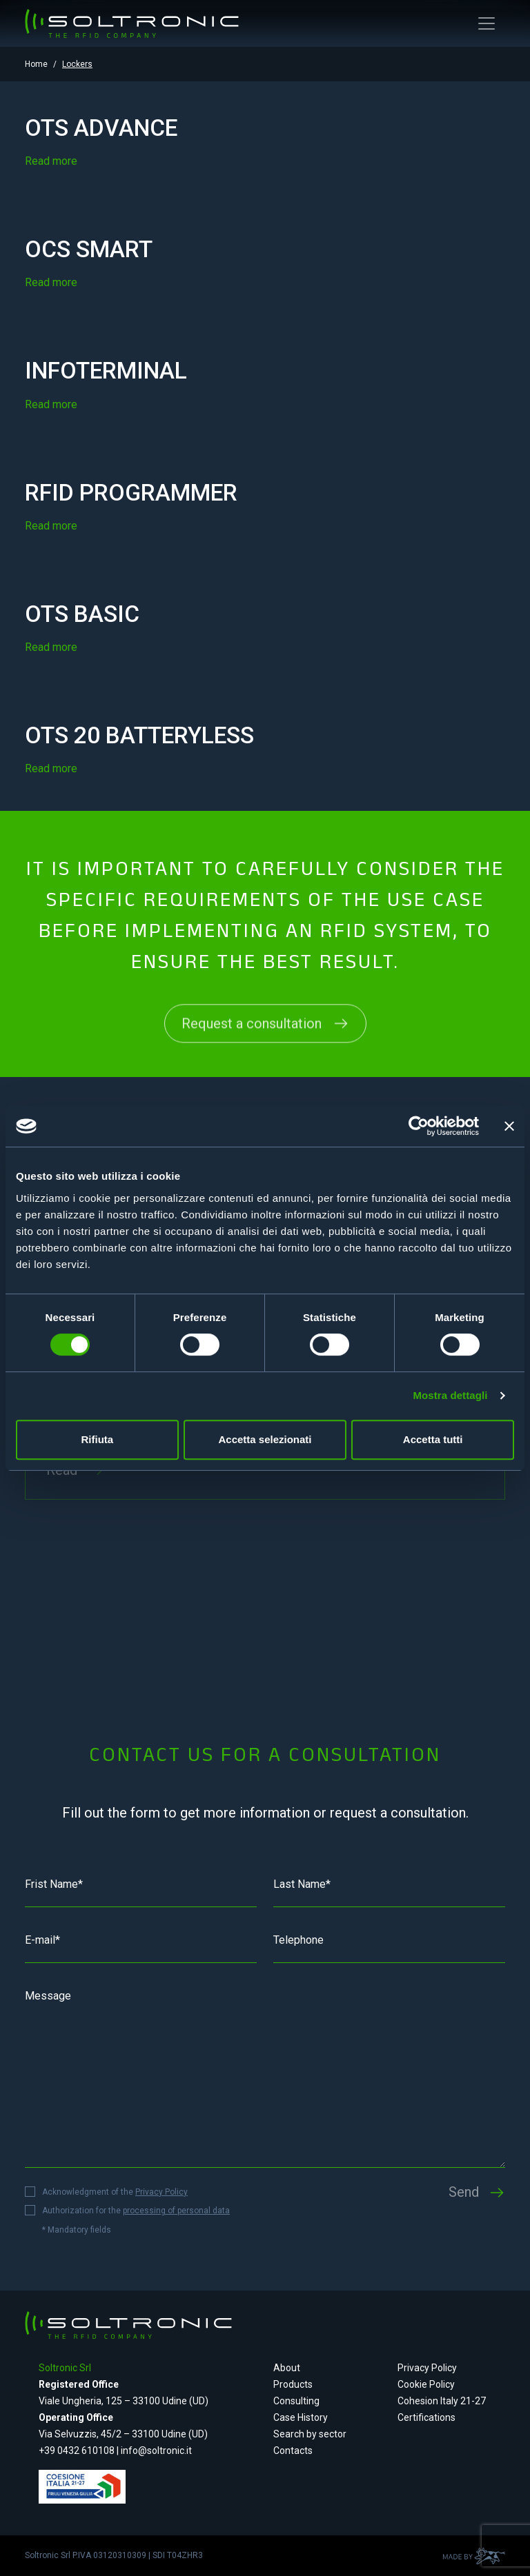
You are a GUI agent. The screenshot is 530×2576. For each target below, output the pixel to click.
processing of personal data (176, 2210)
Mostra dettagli (450, 1395)
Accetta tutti (433, 1439)
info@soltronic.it (156, 2450)
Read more (51, 161)
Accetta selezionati (264, 1439)
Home (36, 64)
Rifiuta (97, 1439)
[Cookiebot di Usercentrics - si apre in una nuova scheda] (418, 1126)
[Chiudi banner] (509, 1126)
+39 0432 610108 (78, 2450)
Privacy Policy (161, 2192)
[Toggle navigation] (486, 23)
